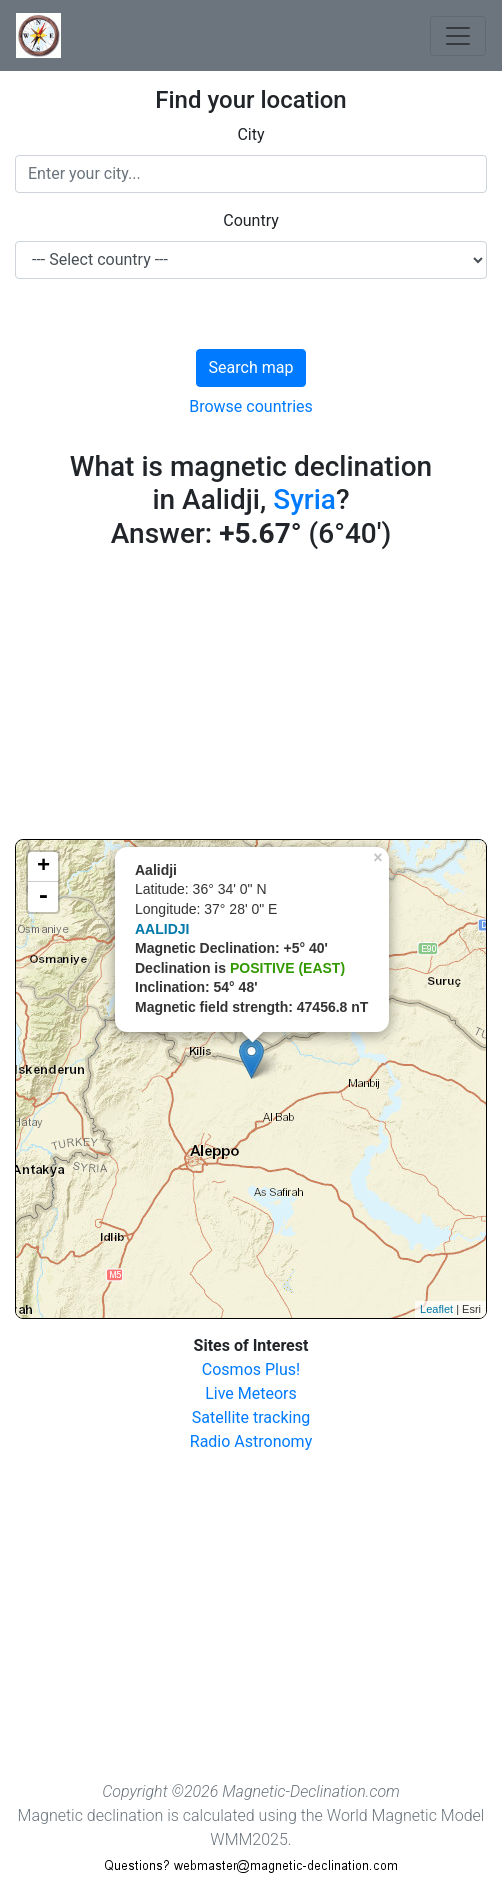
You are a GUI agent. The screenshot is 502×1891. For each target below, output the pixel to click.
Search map (251, 367)
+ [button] (43, 867)
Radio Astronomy (251, 1441)
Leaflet (436, 1309)
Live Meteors (251, 1393)
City (250, 134)
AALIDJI (162, 929)
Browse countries (251, 406)
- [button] (43, 897)
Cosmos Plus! (251, 1369)
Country (251, 220)
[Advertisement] (251, 699)
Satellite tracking (251, 1417)
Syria (304, 499)
